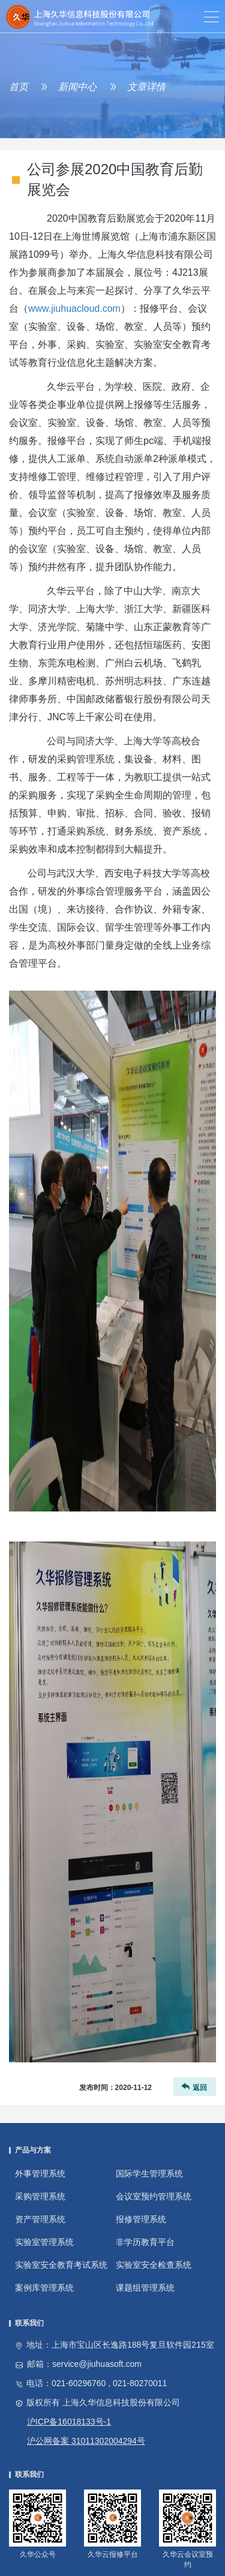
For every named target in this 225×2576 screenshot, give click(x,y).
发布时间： (115, 2087)
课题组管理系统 (145, 2287)
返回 (193, 2086)
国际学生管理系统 (149, 2173)
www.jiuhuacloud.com (74, 308)
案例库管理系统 (44, 2287)
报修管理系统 (141, 2219)
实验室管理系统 (44, 2242)
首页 (18, 87)
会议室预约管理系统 (153, 2196)
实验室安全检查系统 (153, 2265)
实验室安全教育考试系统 (61, 2265)
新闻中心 (77, 87)
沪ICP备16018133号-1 (69, 2421)
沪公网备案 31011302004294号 (86, 2441)
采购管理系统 (40, 2196)
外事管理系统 (40, 2173)
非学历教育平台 (145, 2242)
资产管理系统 (40, 2219)
